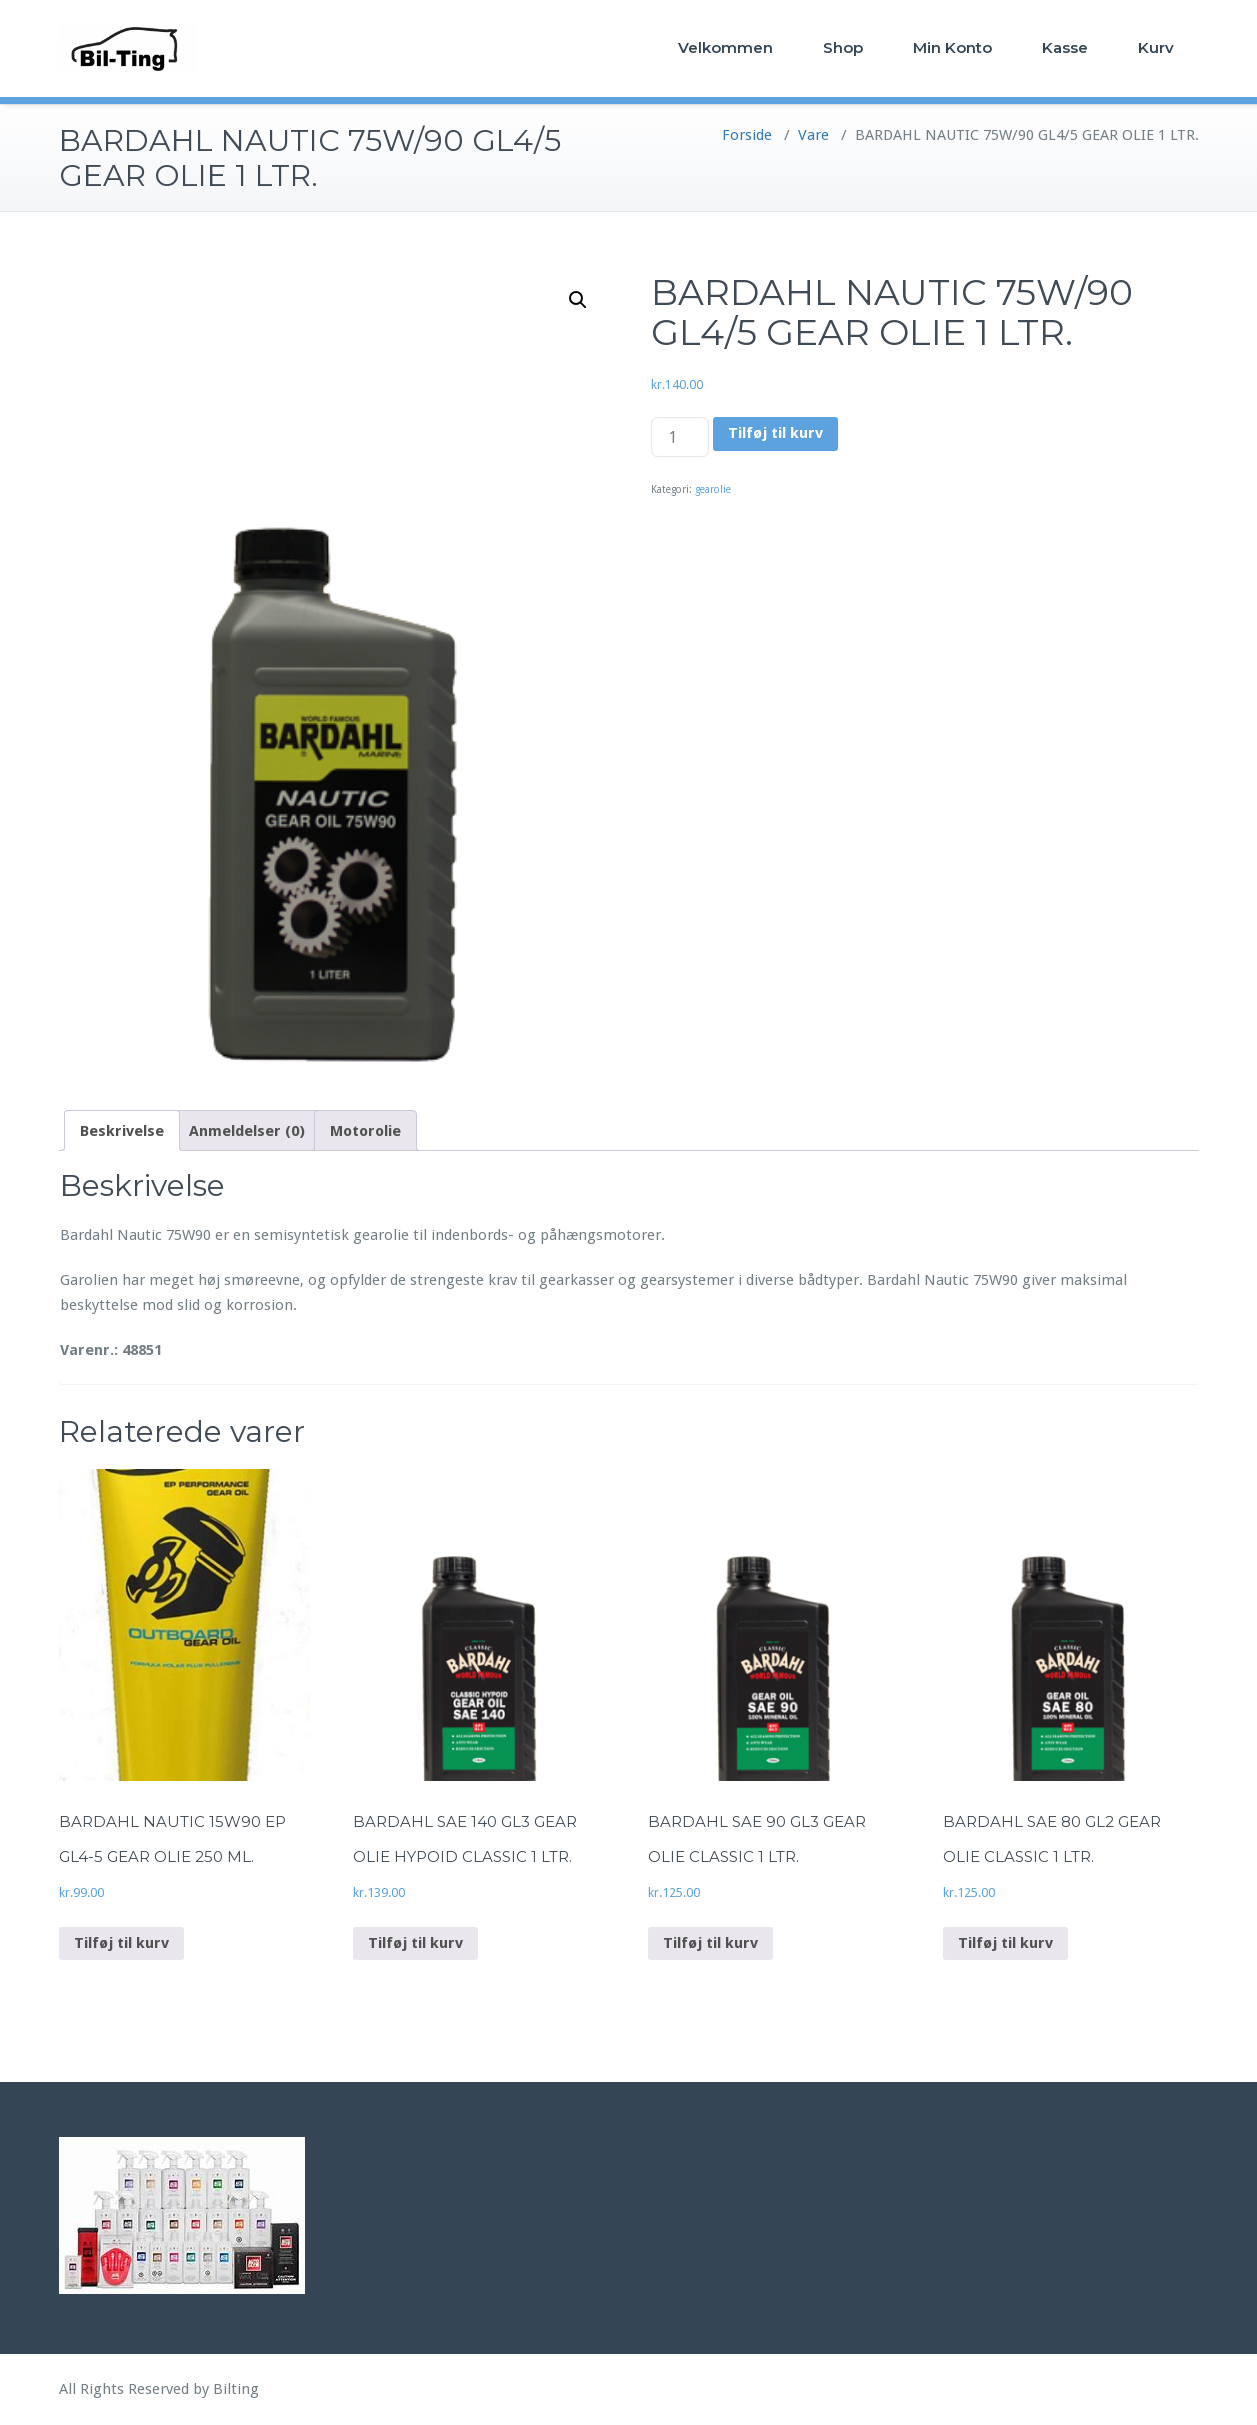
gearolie (713, 489)
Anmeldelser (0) (247, 1131)
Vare (813, 135)
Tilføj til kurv (775, 433)
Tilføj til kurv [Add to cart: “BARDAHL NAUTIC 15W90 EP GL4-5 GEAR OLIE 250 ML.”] (121, 1943)
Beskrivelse (122, 1131)
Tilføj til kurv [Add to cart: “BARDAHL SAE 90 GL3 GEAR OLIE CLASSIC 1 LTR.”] (710, 1943)
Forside (747, 135)
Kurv (1156, 47)
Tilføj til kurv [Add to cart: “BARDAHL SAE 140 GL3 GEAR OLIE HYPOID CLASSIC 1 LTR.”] (415, 1943)
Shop (843, 47)
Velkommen (725, 47)
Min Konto (952, 47)
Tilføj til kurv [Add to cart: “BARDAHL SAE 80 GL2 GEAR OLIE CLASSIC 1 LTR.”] (1005, 1943)
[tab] (122, 1130)
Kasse (1065, 47)
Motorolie (365, 1131)
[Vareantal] (680, 437)
